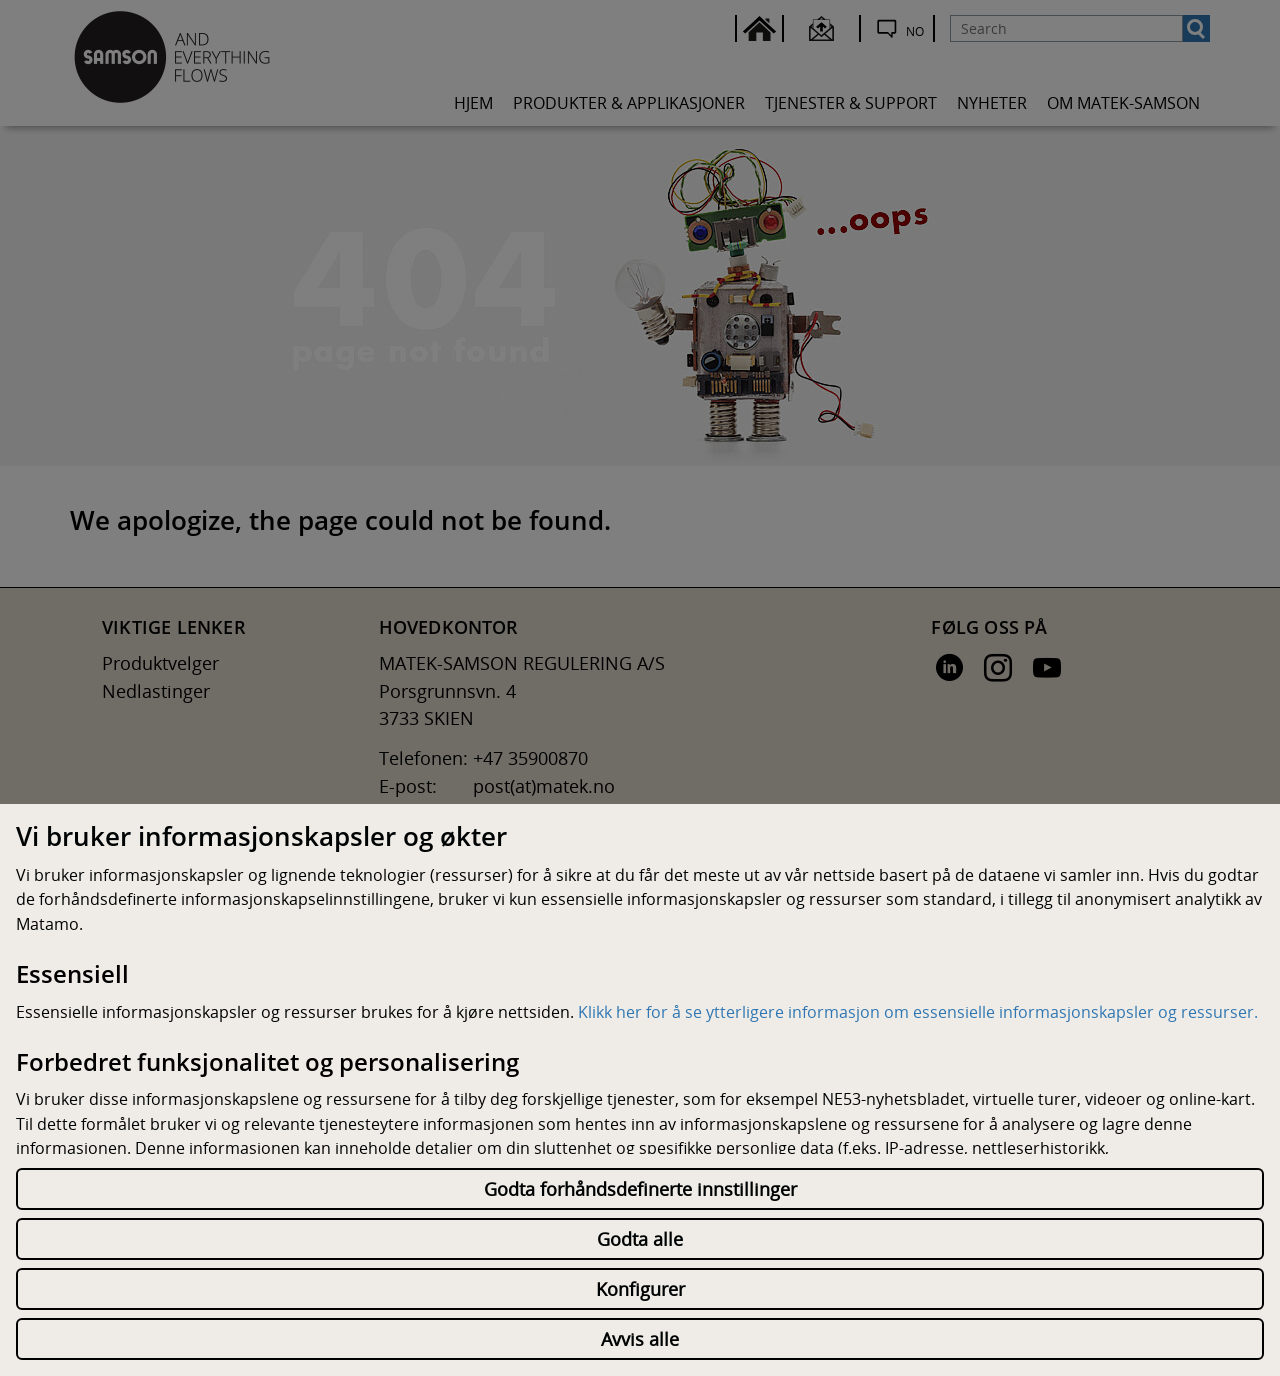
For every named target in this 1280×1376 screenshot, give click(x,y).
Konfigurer (640, 1289)
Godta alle (640, 1239)
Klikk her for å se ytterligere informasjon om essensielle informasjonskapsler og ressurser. (918, 1012)
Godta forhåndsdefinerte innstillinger (640, 1189)
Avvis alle (640, 1339)
